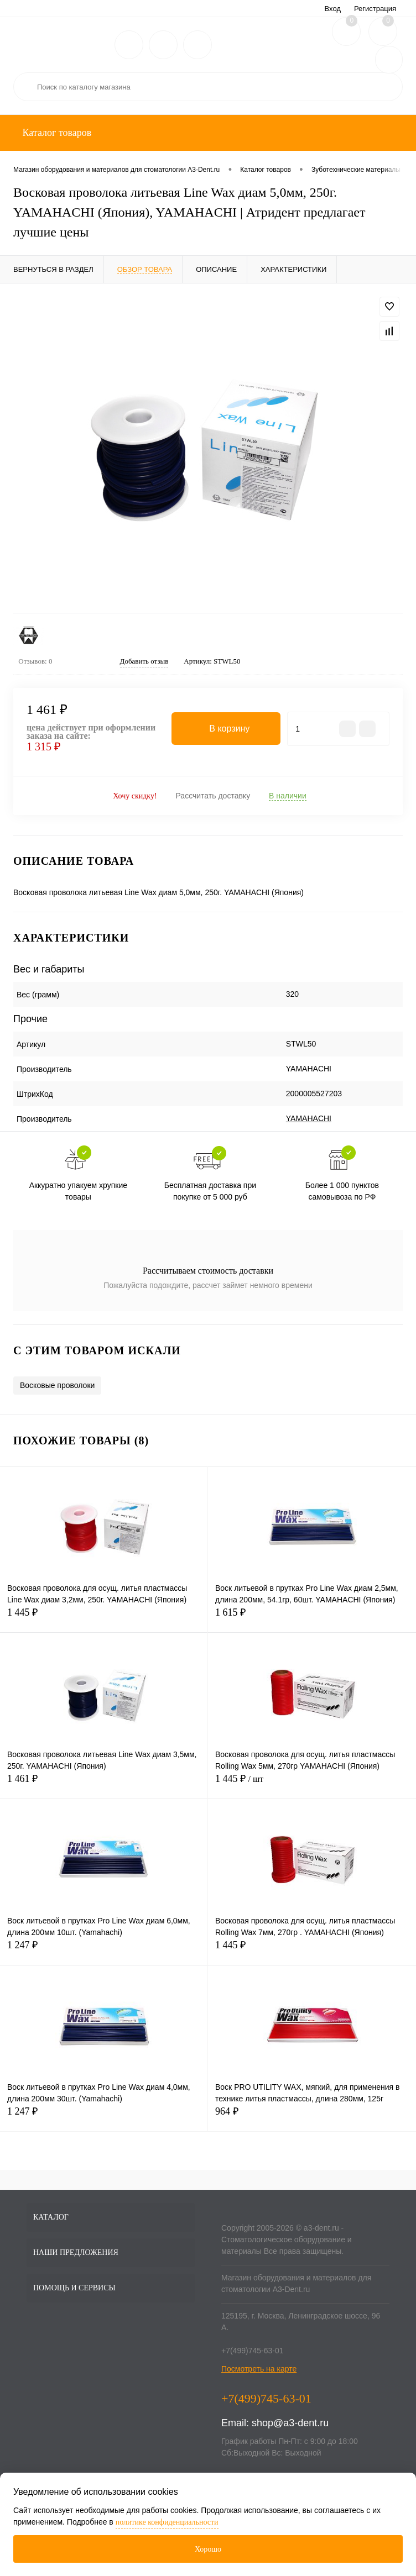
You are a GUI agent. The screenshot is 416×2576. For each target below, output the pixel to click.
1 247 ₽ (103, 1951)
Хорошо (208, 2549)
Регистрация (375, 8)
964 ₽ (312, 2118)
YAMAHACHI (308, 1118)
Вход (333, 8)
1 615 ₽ (312, 1619)
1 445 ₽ (103, 1619)
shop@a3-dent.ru (290, 2422)
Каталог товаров (55, 132)
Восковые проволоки (57, 1385)
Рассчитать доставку (212, 795)
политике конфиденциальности (167, 2522)
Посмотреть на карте (259, 2368)
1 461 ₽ (103, 1785)
